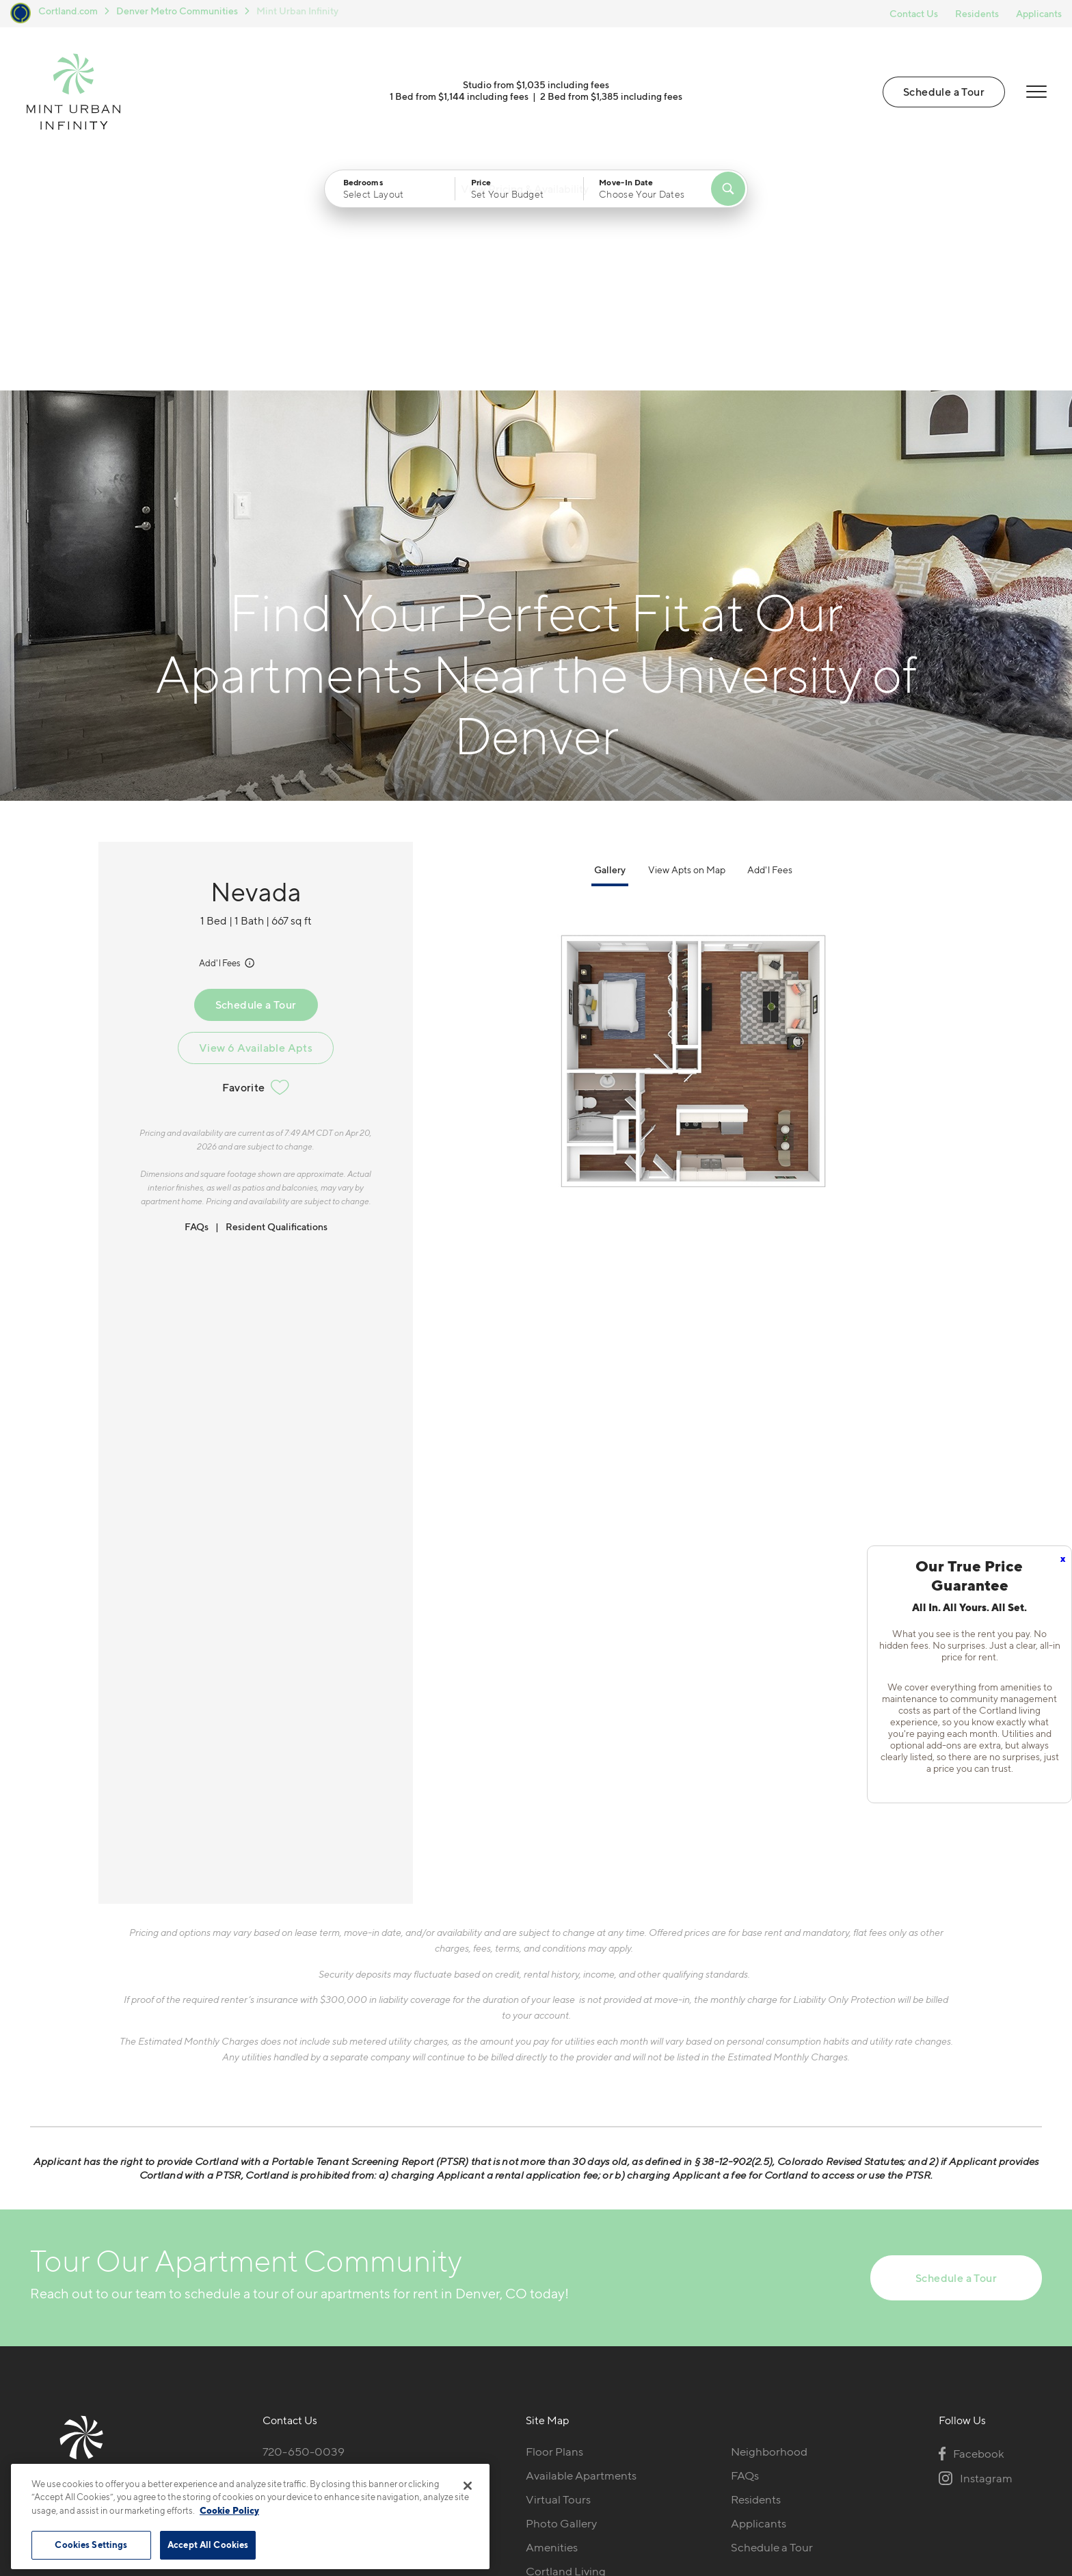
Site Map (596, 2485)
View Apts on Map (686, 644)
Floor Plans (554, 2226)
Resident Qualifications (276, 1001)
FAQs (197, 1001)
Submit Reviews (532, 2485)
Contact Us (913, 13)
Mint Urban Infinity (297, 10)
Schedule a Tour (941, 96)
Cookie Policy (229, 2510)
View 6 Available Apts (255, 822)
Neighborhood (769, 2226)
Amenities (552, 2321)
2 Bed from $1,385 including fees (611, 101)
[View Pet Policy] (349, 2301)
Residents (977, 13)
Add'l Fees (228, 737)
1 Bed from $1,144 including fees (459, 101)
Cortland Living (566, 2345)
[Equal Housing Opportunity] (270, 2301)
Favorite (255, 861)
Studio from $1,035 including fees (536, 89)
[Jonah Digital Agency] (1010, 2478)
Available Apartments (581, 2250)
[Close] (468, 2486)
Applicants (1039, 13)
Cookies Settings (91, 2544)
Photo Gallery (561, 2298)
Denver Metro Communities (177, 10)
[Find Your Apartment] (728, 198)
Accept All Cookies (208, 2544)
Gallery (610, 644)
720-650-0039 (304, 2226)
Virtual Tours (558, 2274)
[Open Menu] (1034, 96)
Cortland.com (68, 10)
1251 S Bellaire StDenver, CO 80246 (311, 2259)
